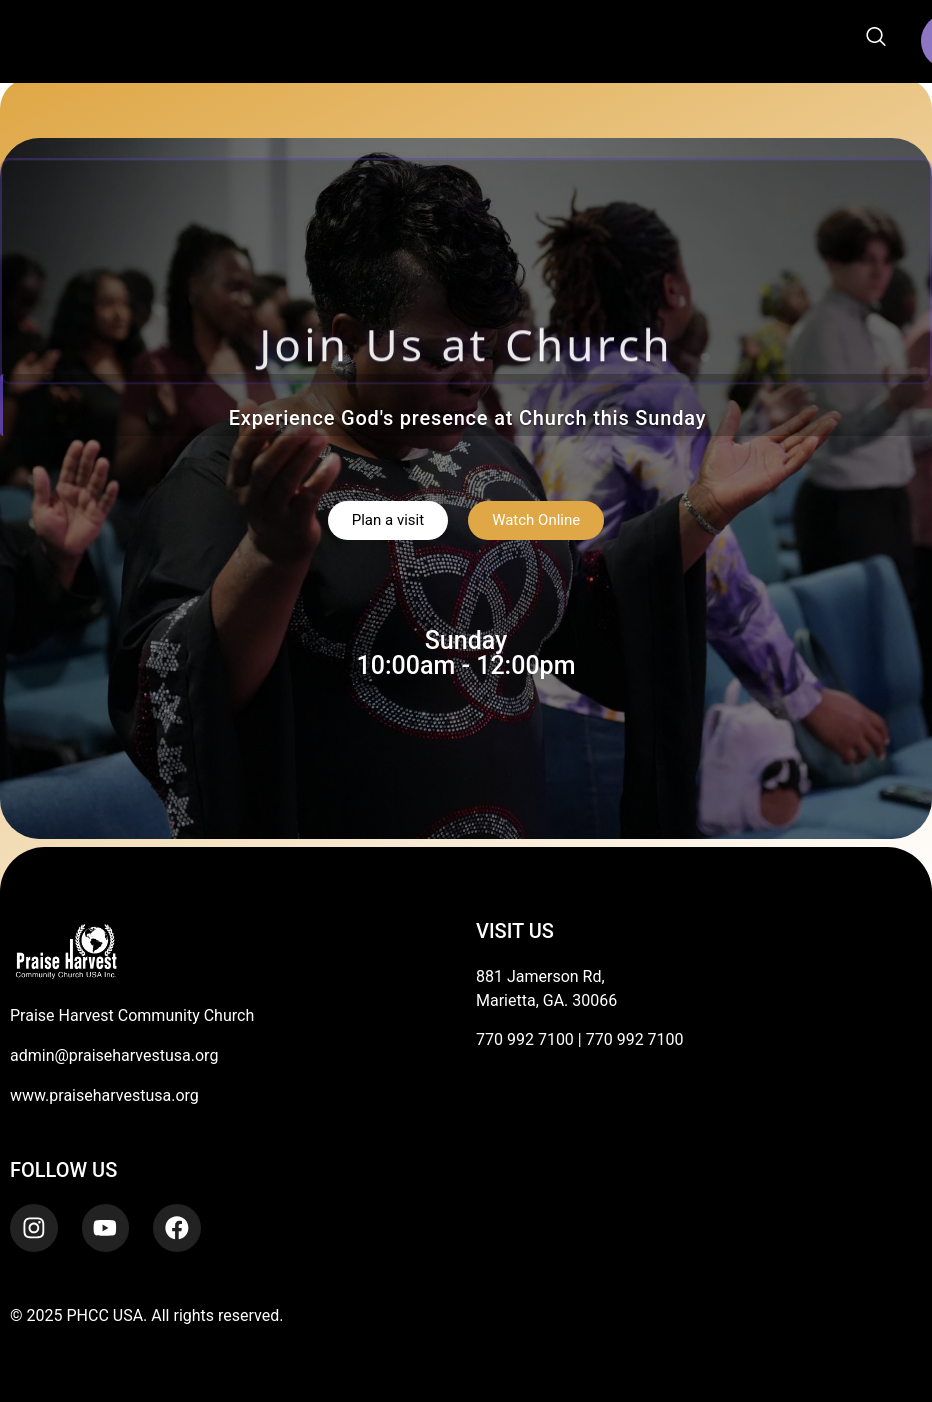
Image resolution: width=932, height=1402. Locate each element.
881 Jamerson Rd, (540, 976)
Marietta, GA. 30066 (546, 1000)
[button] (352, 41)
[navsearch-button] (876, 38)
